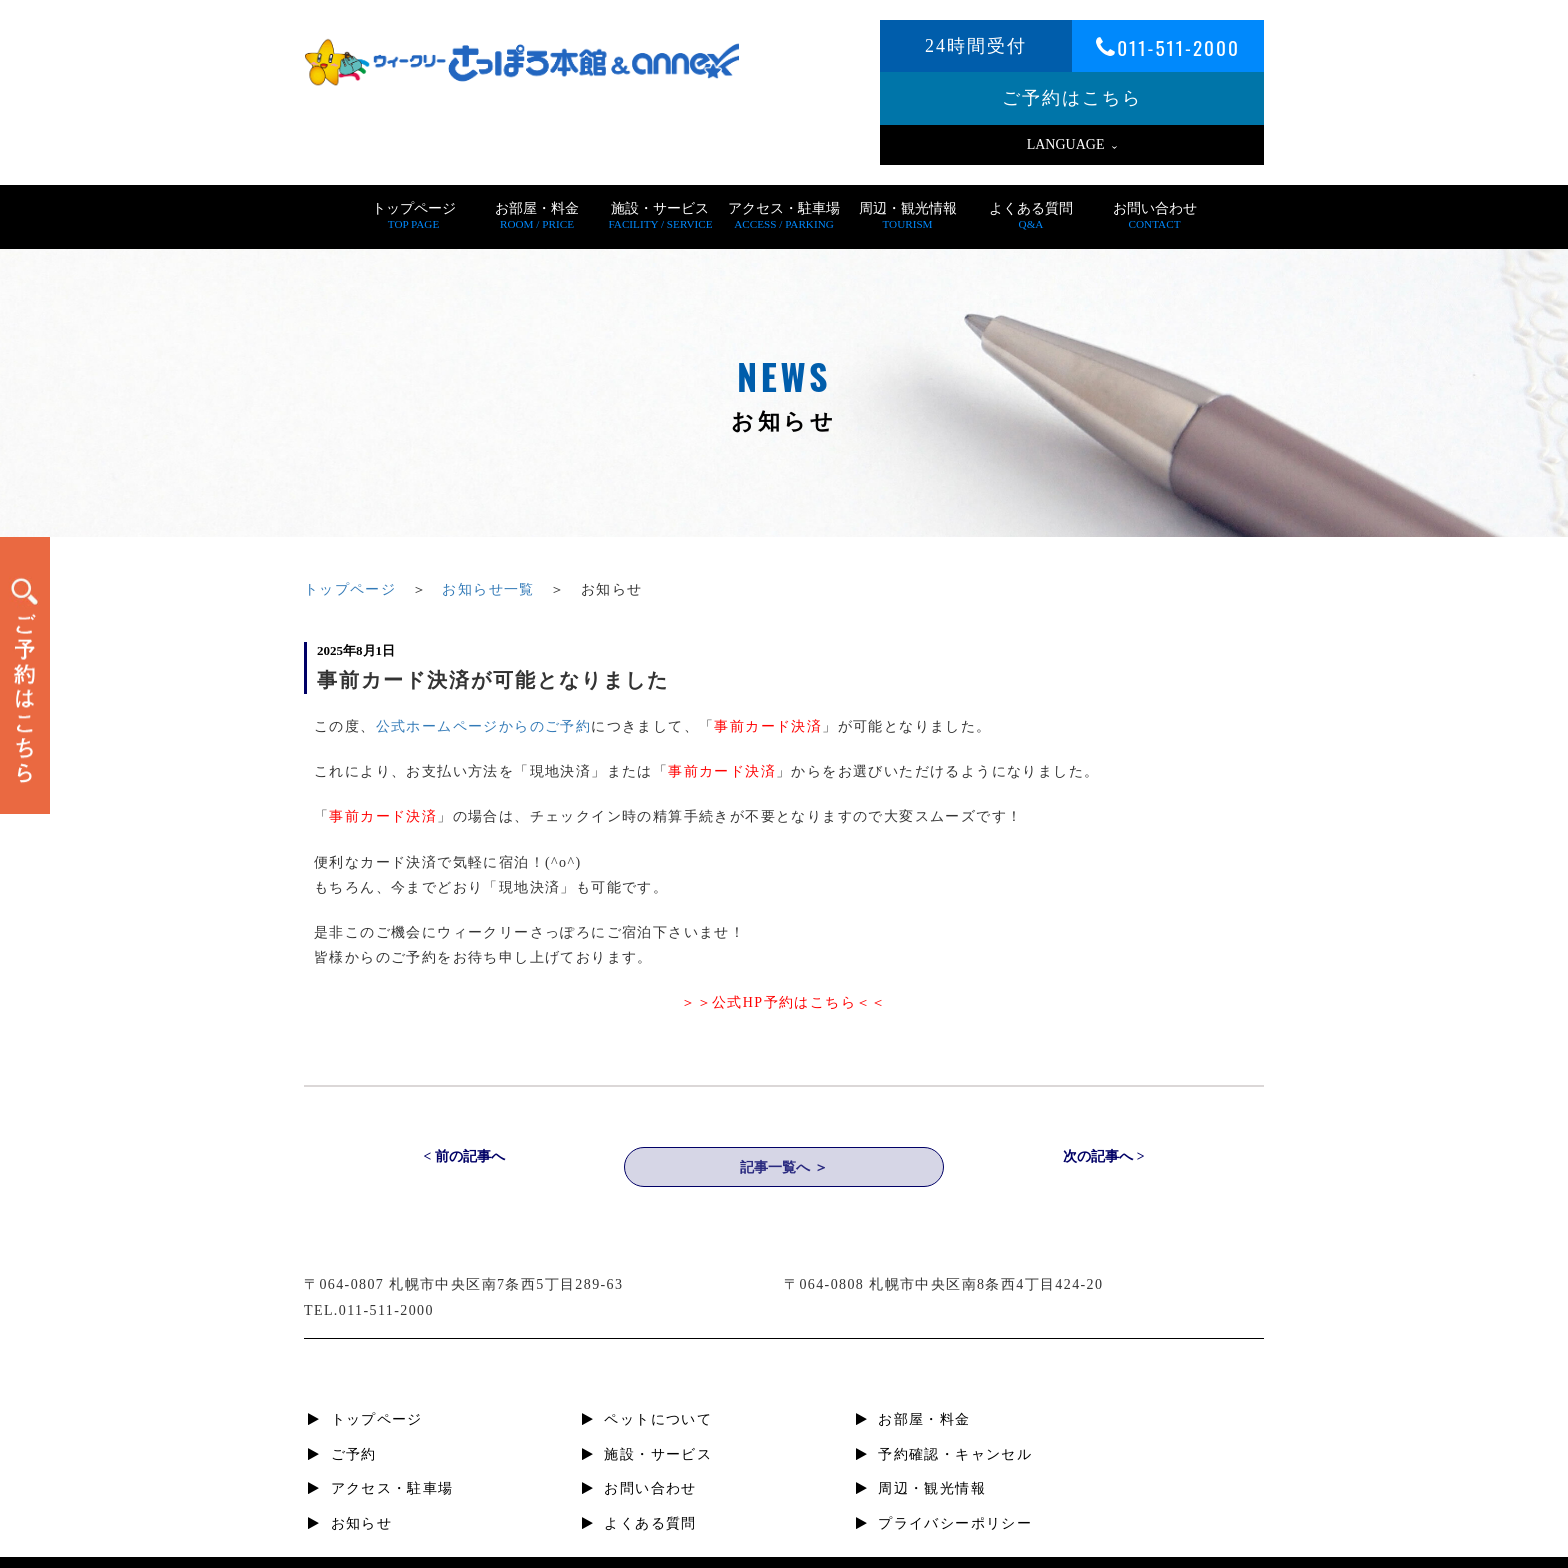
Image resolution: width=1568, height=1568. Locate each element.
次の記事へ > (1103, 1158)
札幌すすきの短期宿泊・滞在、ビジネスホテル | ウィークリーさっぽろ (815, 1548)
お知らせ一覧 (489, 589)
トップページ (350, 589)
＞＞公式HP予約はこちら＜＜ (784, 1002)
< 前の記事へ (463, 1158)
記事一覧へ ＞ (784, 1168)
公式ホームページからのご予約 (484, 726)
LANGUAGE (1072, 144)
